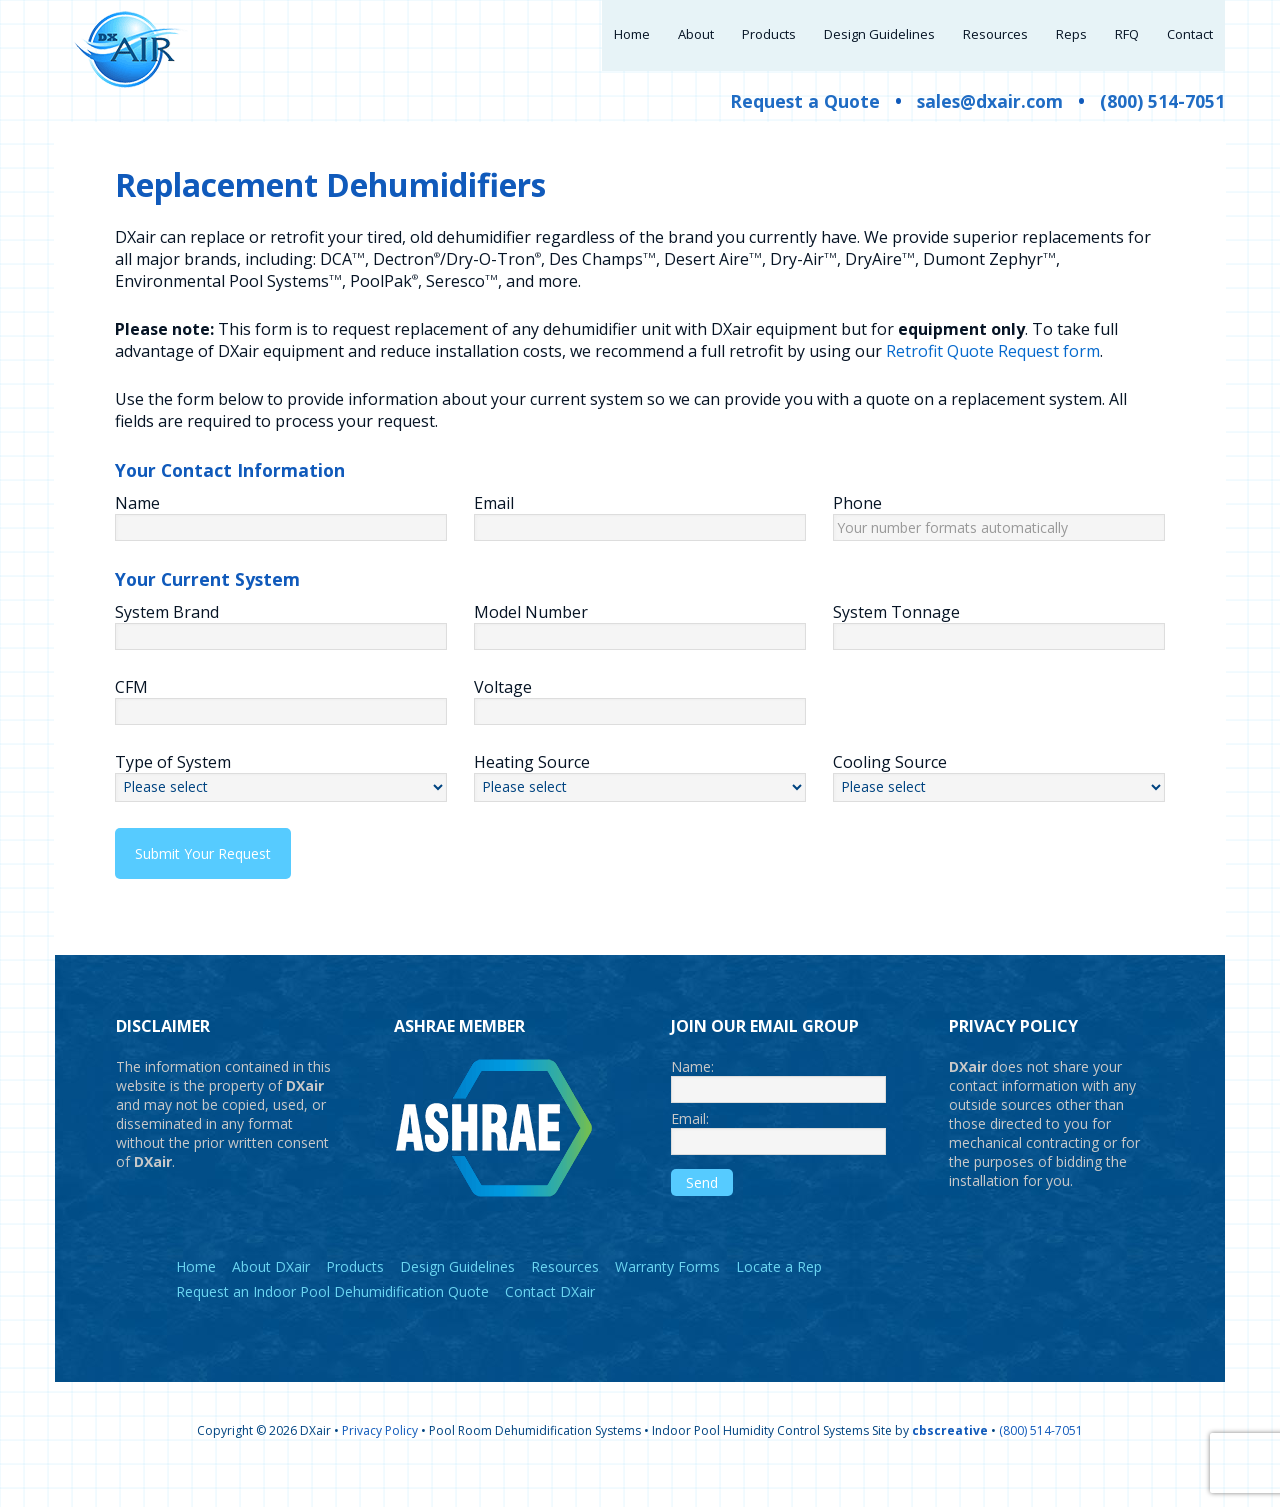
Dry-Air (803, 287)
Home (196, 1294)
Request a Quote (805, 129)
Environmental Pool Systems (228, 309)
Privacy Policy (380, 1458)
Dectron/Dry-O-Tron (457, 287)
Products (355, 1294)
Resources (565, 1294)
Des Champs (602, 287)
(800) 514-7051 (1162, 129)
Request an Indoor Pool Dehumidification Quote (332, 1319)
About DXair (271, 1294)
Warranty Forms (667, 1294)
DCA (342, 287)
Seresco (462, 309)
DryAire (880, 287)
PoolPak (384, 309)
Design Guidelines (457, 1294)
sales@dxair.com (990, 129)
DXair (130, 50)
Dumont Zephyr (989, 287)
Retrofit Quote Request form (993, 379)
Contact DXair (550, 1319)
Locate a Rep (779, 1294)
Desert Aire (713, 287)
